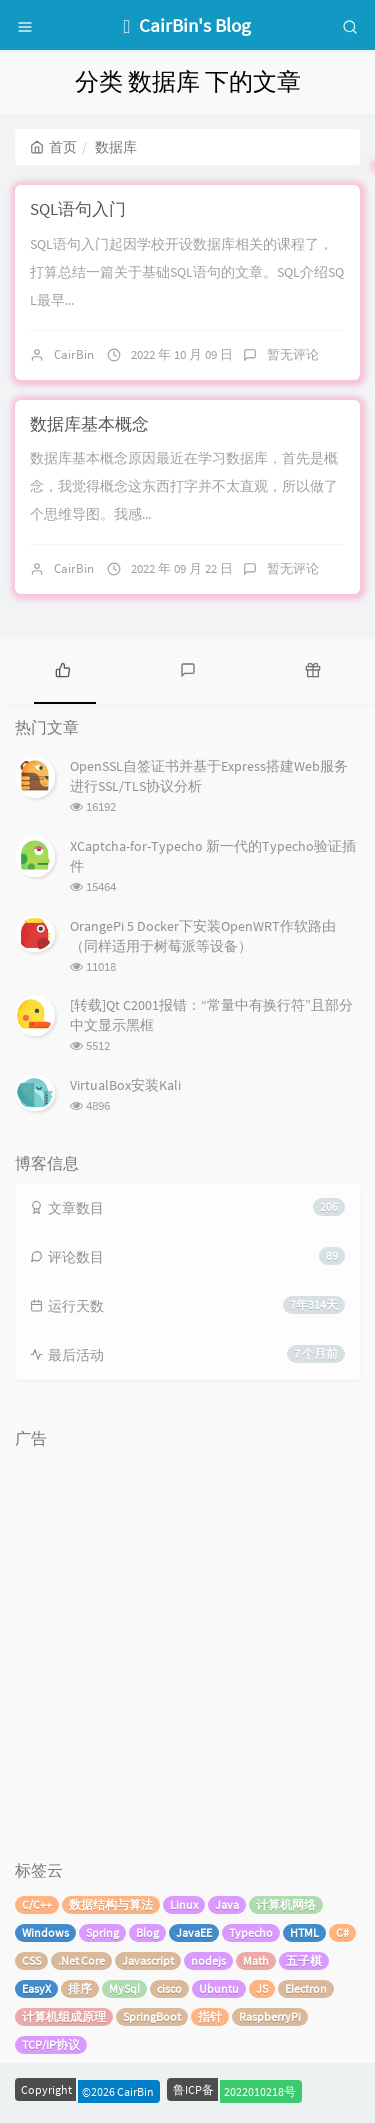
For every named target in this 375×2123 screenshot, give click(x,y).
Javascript (148, 1960)
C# (342, 1932)
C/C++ (37, 1904)
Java (227, 1904)
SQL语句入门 (78, 209)
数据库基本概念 (89, 424)
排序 (80, 1988)
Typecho (251, 1932)
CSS (31, 1960)
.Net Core (81, 1960)
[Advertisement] (187, 1644)
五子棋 (304, 1960)
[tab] (62, 669)
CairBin (74, 354)
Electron (306, 1988)
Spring (102, 1932)
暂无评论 (293, 354)
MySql (124, 1988)
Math (256, 1960)
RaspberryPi (270, 2016)
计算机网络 (286, 1904)
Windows (45, 1932)
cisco (169, 1988)
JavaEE (194, 1932)
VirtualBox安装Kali (125, 1085)
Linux (184, 1904)
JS (262, 1988)
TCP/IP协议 (51, 2044)
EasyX (36, 1988)
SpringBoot (152, 2016)
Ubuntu (219, 1988)
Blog (147, 1932)
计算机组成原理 (64, 2016)
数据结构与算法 (111, 1904)
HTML (304, 1932)
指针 (210, 2016)
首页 (53, 147)
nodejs (208, 1960)
